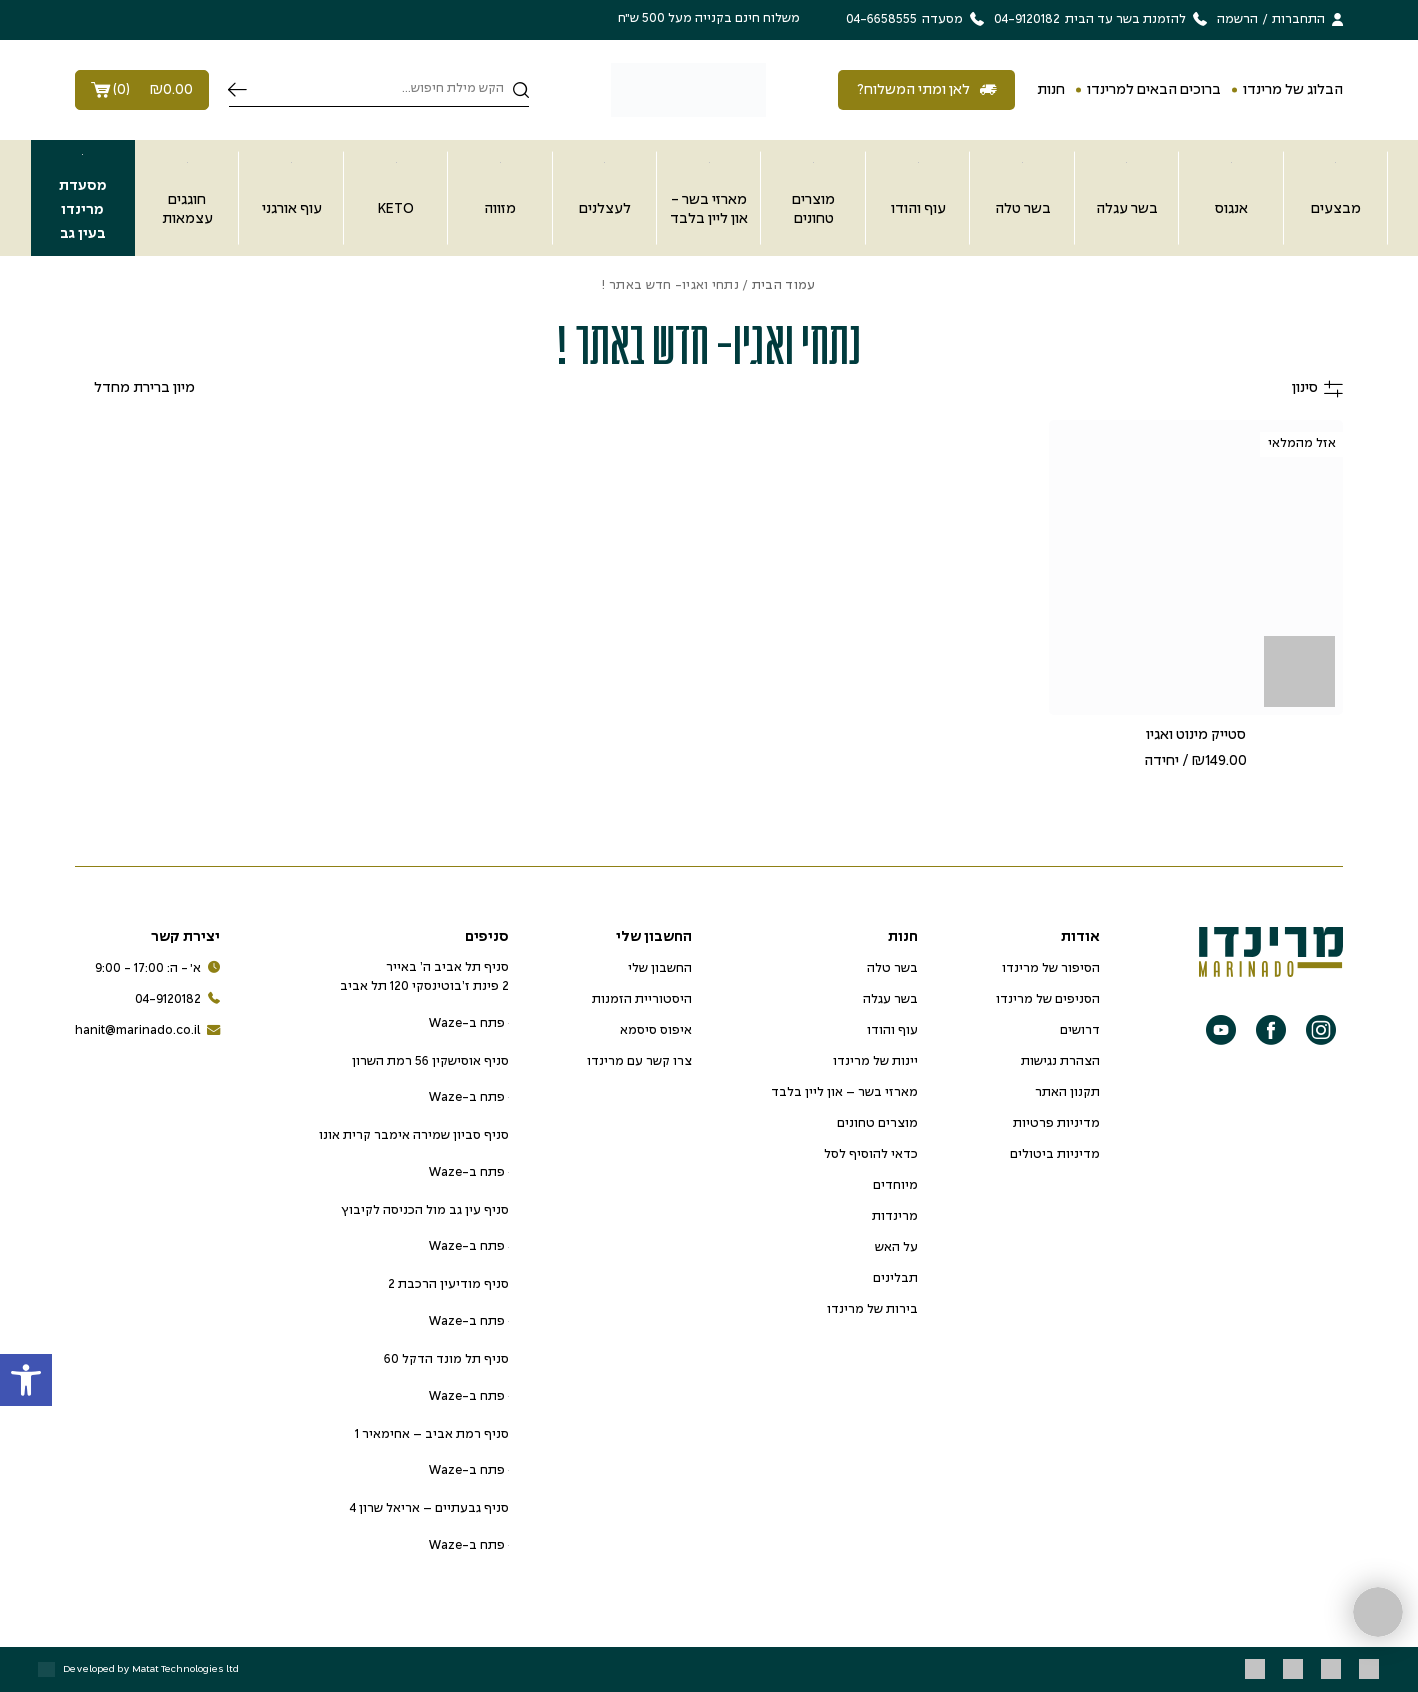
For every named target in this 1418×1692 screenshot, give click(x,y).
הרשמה (1237, 20)
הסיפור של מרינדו (1051, 969)
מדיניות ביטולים (1055, 1155)
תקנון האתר (1067, 1093)
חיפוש (237, 90)
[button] (26, 1380)
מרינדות (895, 1217)
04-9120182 (177, 1000)
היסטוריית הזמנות (642, 1000)
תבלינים (895, 1279)
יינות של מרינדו (875, 1062)
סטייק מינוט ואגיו (1196, 735)
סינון (1317, 388)
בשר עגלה (890, 1000)
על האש (896, 1248)
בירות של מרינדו (872, 1310)
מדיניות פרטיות (1056, 1124)
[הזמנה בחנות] (135, 388)
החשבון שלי (660, 969)
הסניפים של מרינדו (1048, 1000)
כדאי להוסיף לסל (871, 1155)
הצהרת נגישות (1060, 1062)
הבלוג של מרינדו (1293, 90)
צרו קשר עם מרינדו (639, 1062)
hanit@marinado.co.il (147, 1031)
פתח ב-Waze (468, 1024)
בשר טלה (892, 969)
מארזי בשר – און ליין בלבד (844, 1093)
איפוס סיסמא (656, 1031)
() (142, 90)
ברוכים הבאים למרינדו (1154, 90)
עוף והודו (892, 1031)
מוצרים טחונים (877, 1124)
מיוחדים (895, 1186)
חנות (1051, 90)
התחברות (1298, 20)
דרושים (1080, 1031)
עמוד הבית (784, 286)
